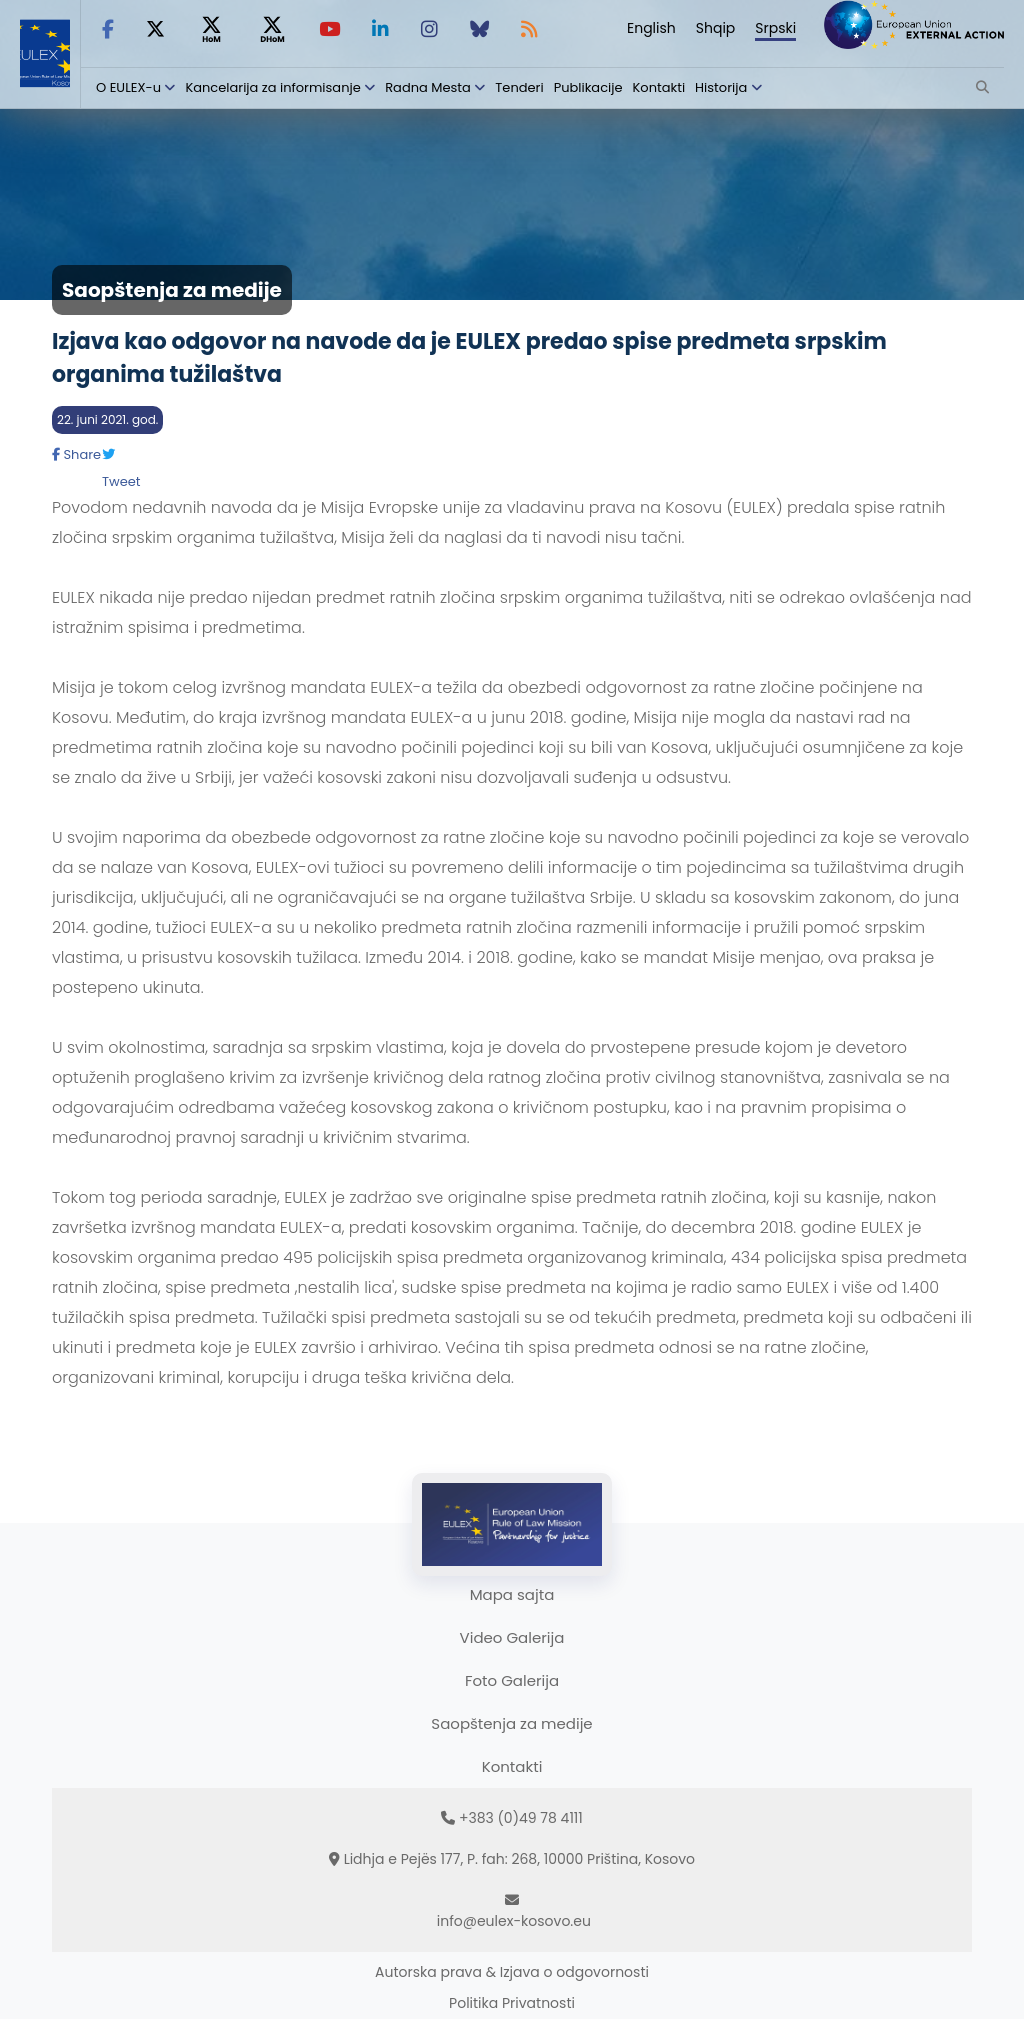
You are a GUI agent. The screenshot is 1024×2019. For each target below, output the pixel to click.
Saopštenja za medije (511, 1723)
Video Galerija (512, 1637)
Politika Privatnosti (512, 2003)
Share (76, 454)
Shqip (716, 28)
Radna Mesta (428, 87)
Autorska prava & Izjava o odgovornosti (512, 1972)
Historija (721, 87)
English (651, 28)
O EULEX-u (128, 87)
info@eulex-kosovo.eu (514, 1921)
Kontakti (659, 87)
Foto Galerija (512, 1680)
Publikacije (588, 87)
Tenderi (519, 87)
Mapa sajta (512, 1594)
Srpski (775, 28)
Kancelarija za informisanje (274, 87)
